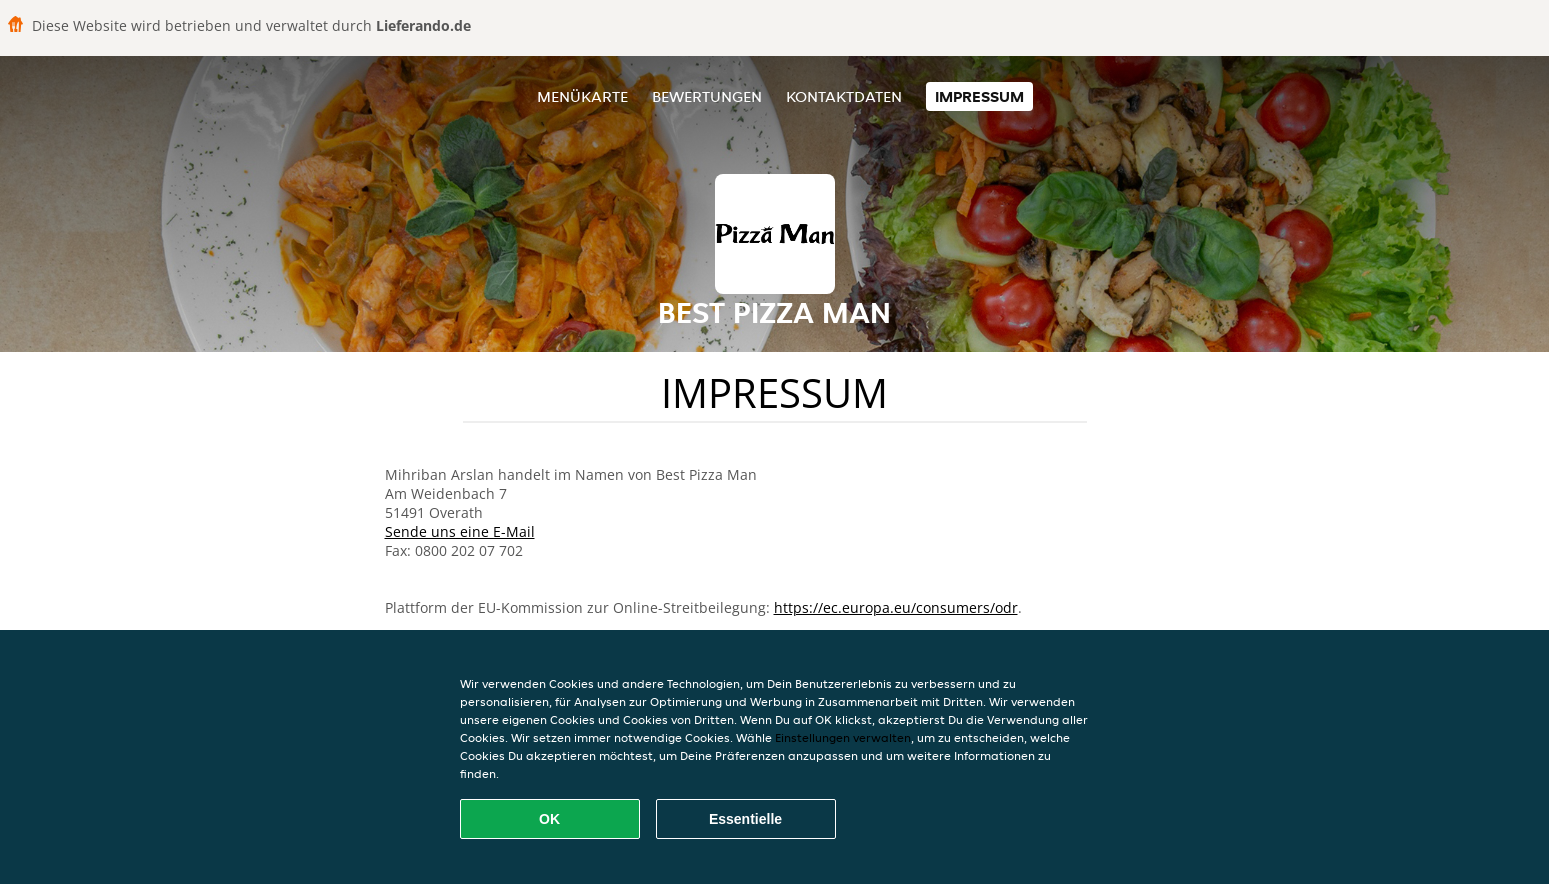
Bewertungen (707, 96)
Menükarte (582, 96)
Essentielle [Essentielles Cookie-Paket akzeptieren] (745, 819)
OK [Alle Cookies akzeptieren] (549, 819)
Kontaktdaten (844, 96)
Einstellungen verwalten (843, 737)
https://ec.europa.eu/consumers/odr (896, 607)
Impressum (979, 96)
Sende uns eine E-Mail (460, 531)
